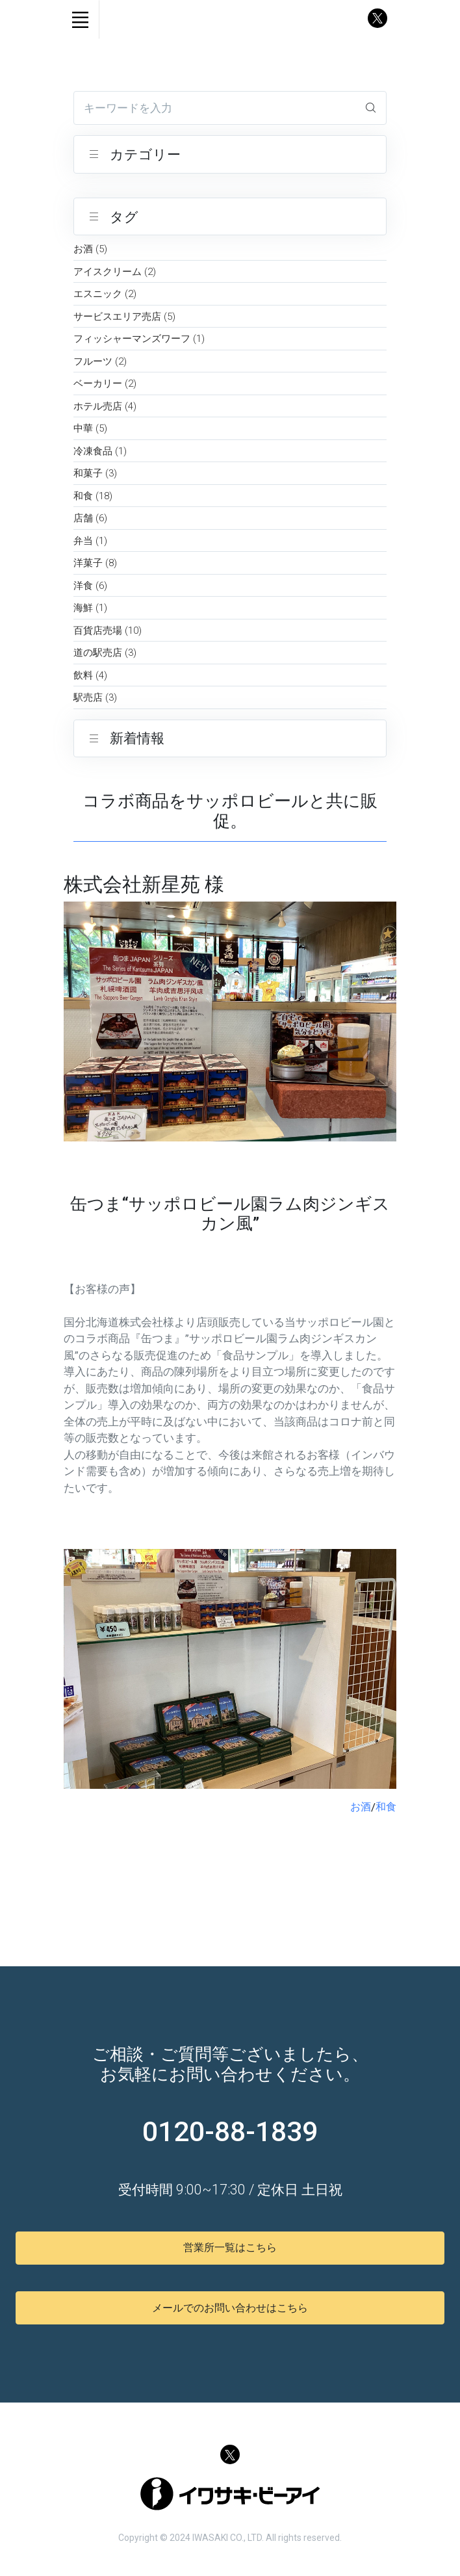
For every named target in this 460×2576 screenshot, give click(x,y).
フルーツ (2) (100, 361)
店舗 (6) (90, 518)
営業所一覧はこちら (230, 2247)
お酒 (360, 1807)
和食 (386, 1807)
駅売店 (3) (95, 697)
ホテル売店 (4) (104, 406)
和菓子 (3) (95, 473)
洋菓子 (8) (95, 563)
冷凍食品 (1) (100, 451)
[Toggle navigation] (79, 19)
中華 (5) (90, 428)
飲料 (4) (90, 675)
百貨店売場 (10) (107, 630)
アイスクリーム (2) (114, 272)
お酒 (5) (90, 249)
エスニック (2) (104, 294)
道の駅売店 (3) (104, 652)
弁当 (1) (90, 541)
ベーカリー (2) (104, 383)
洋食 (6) (90, 586)
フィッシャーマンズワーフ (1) (139, 339)
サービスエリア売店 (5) (124, 316)
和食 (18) (92, 496)
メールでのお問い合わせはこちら (230, 2308)
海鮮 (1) (90, 608)
